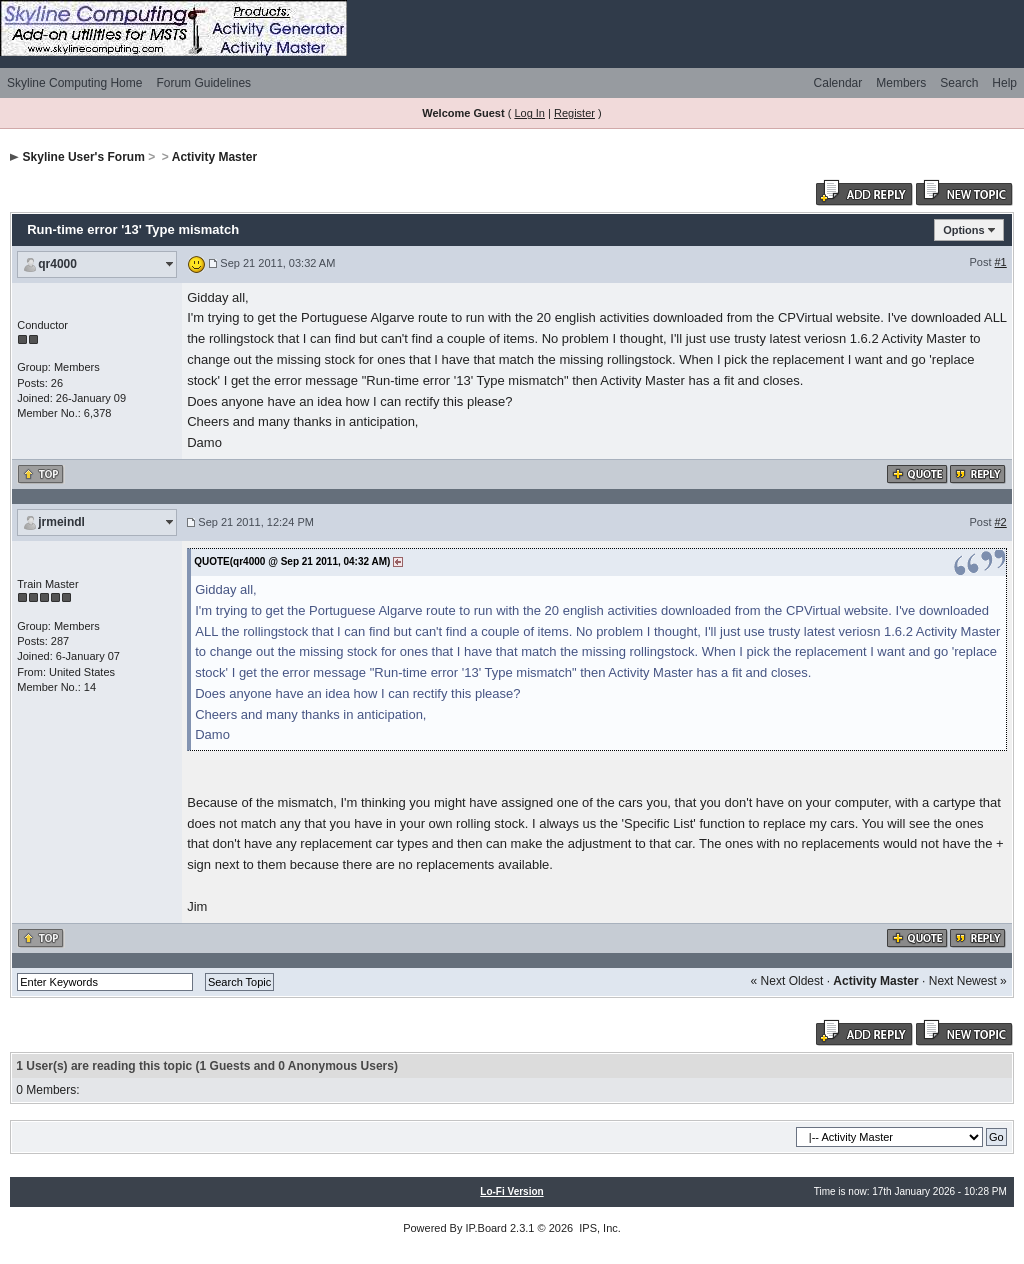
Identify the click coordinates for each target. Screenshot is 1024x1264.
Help (1004, 83)
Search (959, 83)
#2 (1001, 522)
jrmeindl (61, 522)
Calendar (838, 83)
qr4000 (57, 264)
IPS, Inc (598, 1228)
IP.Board (486, 1228)
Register (574, 113)
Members (901, 83)
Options (964, 230)
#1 (1001, 262)
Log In (529, 113)
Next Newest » (968, 981)
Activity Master (214, 157)
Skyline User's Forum (84, 157)
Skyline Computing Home (74, 83)
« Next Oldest (787, 981)
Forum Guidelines (203, 83)
